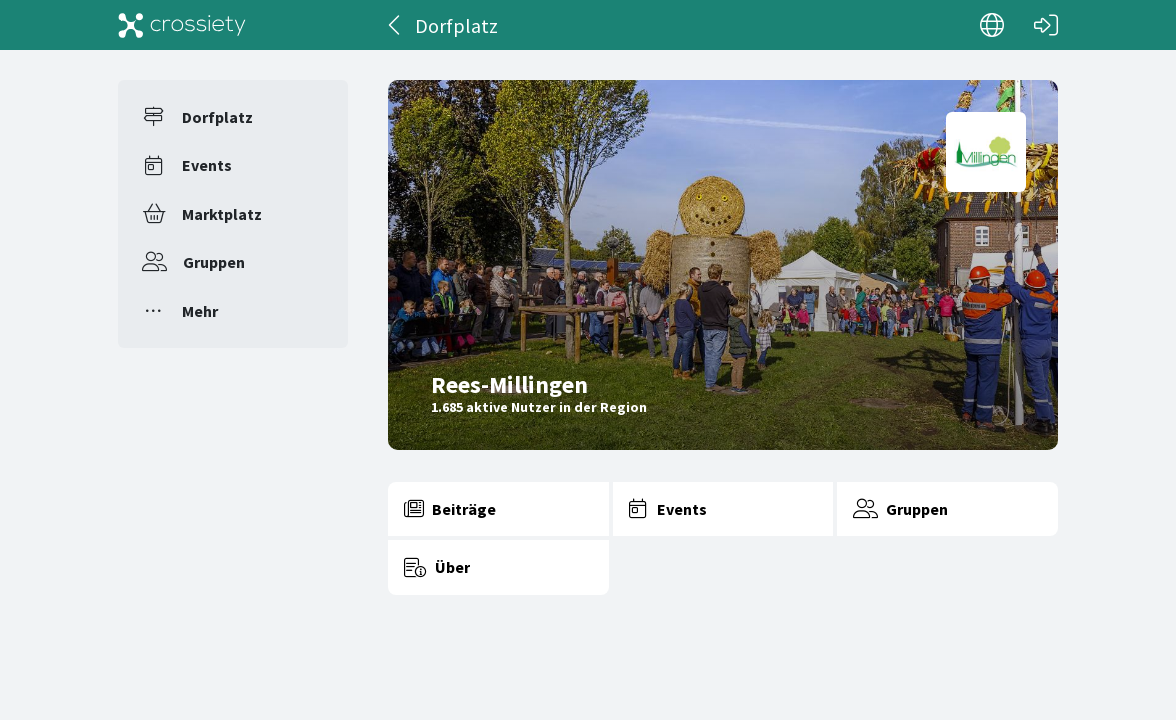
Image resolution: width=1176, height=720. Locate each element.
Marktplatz (222, 214)
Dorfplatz (217, 117)
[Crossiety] (182, 25)
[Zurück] (395, 25)
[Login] (1046, 25)
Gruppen (214, 262)
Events (207, 165)
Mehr (200, 311)
